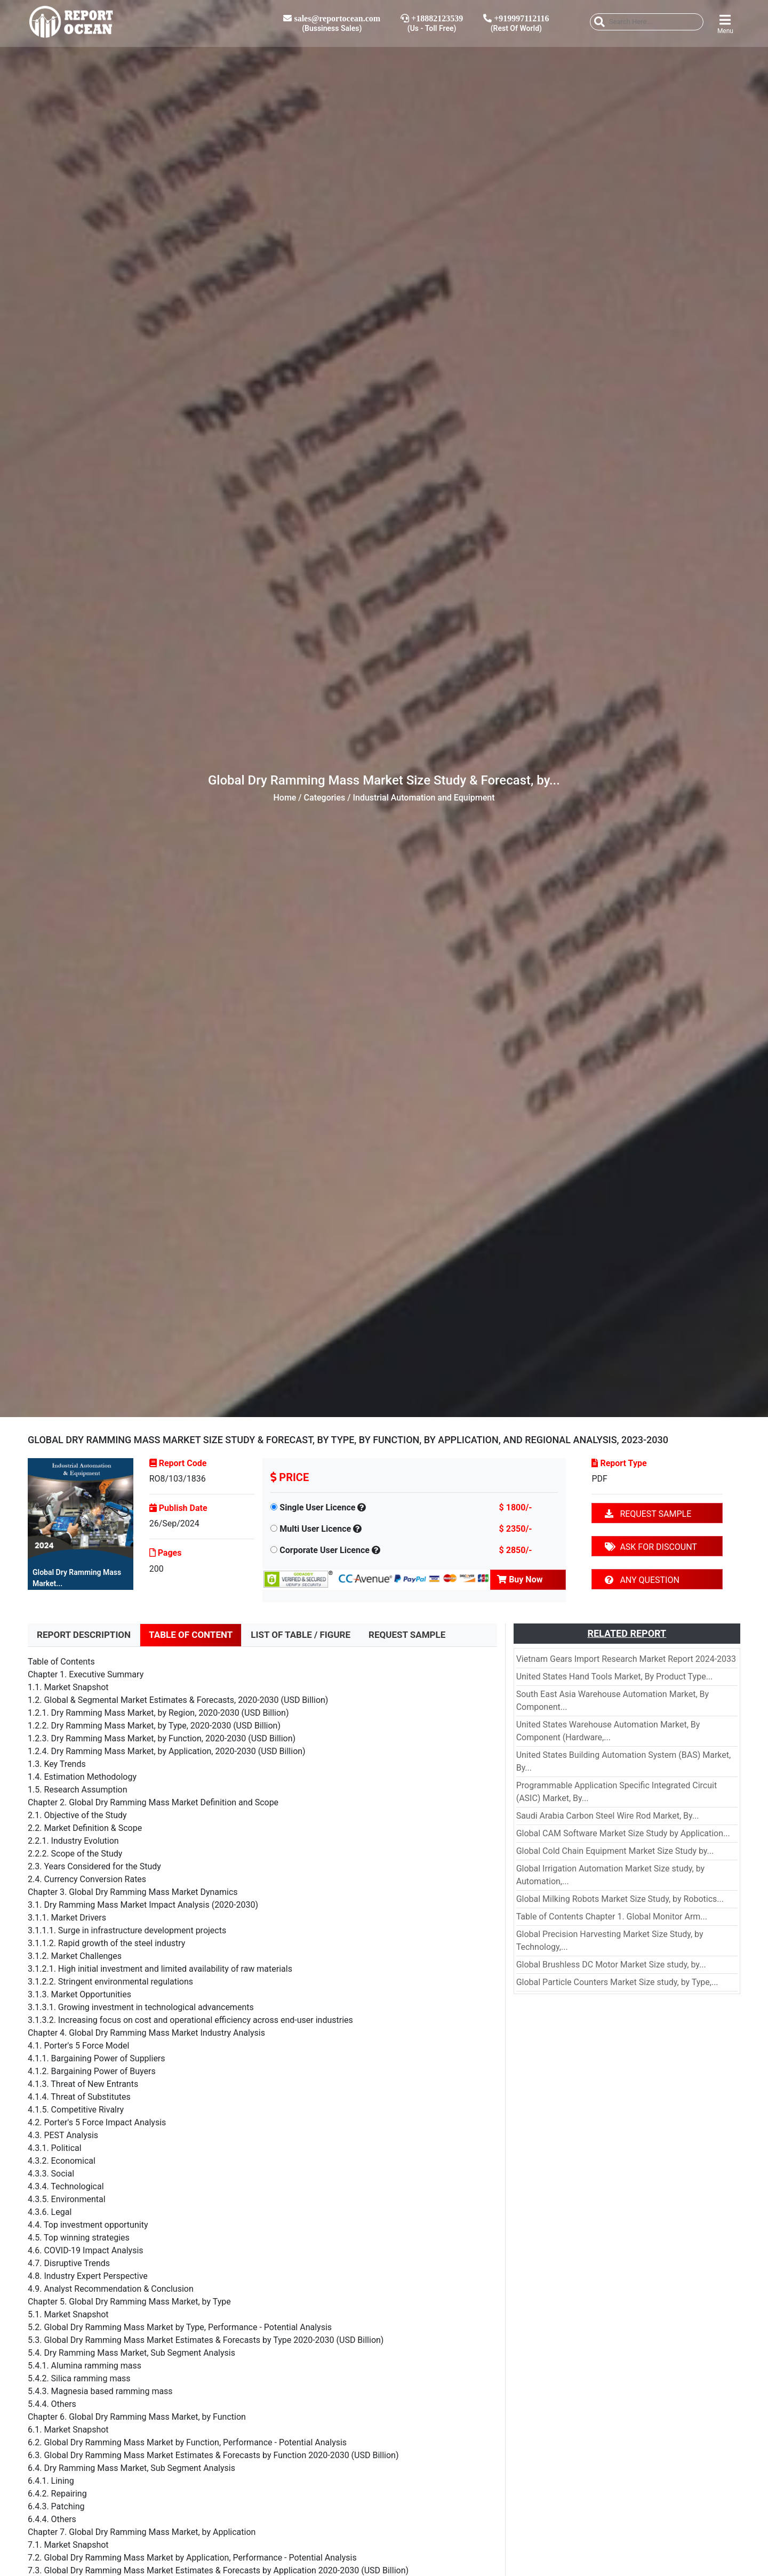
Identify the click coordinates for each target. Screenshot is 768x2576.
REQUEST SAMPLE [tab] (407, 1634)
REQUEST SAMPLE (648, 1514)
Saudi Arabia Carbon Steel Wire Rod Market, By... (607, 1816)
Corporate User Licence (324, 1550)
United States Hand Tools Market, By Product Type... (614, 1676)
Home (284, 798)
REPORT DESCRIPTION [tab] (84, 1634)
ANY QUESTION (642, 1580)
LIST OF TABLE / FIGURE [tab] (300, 1634)
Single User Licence (317, 1507)
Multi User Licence (315, 1529)
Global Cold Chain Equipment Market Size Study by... (615, 1851)
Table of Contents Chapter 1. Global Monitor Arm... (611, 1916)
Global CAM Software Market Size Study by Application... (623, 1833)
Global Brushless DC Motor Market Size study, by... (611, 1964)
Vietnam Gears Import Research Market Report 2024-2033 (626, 1659)
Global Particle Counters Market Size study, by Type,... (617, 1982)
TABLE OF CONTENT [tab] (191, 1634)
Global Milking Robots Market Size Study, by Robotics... (620, 1899)
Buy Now (519, 1579)
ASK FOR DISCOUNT (651, 1547)
